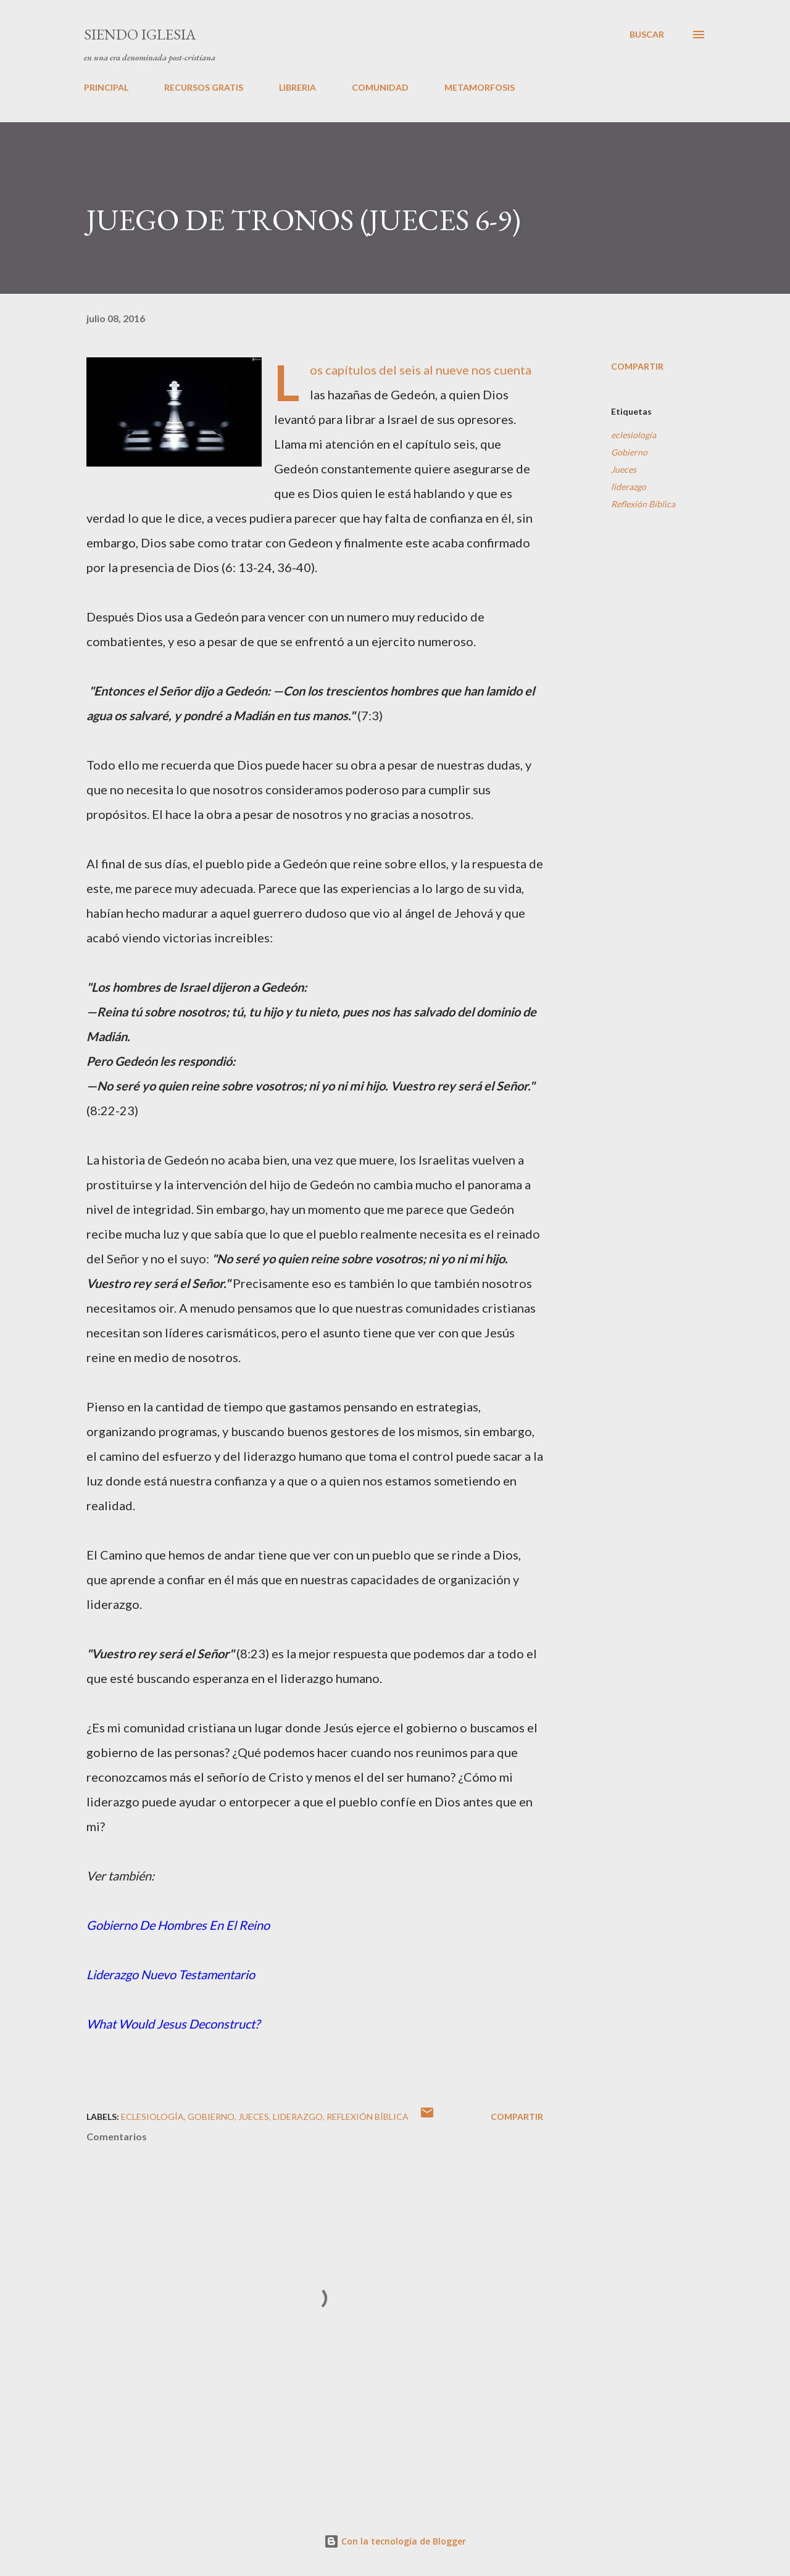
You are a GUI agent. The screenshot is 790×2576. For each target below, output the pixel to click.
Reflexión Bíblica (643, 504)
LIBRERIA (297, 87)
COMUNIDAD (380, 87)
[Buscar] (647, 34)
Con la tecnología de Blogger (395, 2541)
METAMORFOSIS (479, 87)
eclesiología (633, 435)
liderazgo (628, 486)
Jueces (623, 469)
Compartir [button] (637, 366)
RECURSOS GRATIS (203, 87)
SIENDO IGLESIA (140, 34)
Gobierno (629, 452)
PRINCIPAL (106, 87)
